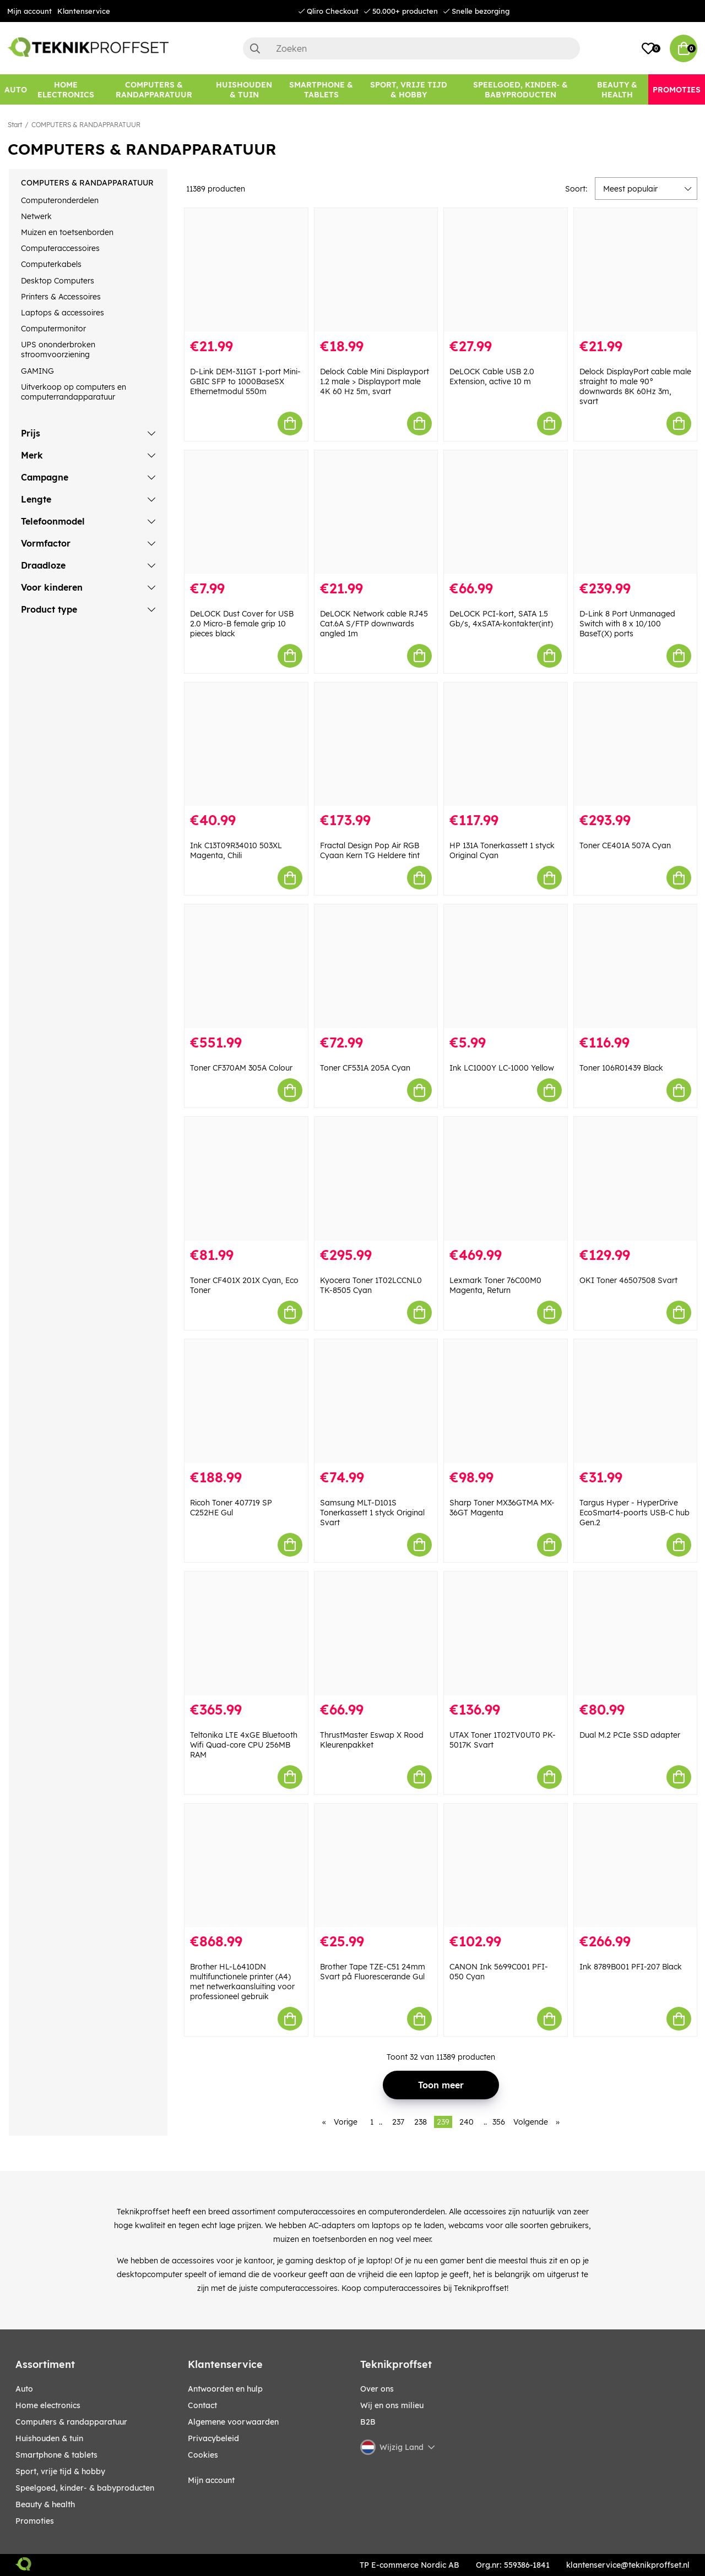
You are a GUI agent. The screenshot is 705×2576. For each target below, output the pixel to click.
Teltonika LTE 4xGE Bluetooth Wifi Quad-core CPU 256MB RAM (243, 1745)
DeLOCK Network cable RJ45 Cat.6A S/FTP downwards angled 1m (374, 623)
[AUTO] (15, 89)
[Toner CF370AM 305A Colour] (246, 966)
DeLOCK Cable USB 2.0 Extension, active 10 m (491, 376)
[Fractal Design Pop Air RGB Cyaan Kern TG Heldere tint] (376, 744)
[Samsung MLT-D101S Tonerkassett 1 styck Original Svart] (376, 1401)
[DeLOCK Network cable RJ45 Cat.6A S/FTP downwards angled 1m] (376, 512)
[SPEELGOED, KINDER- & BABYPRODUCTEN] (520, 89)
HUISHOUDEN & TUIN (49, 2438)
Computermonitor (53, 329)
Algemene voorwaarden (233, 2422)
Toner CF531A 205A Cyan (365, 1068)
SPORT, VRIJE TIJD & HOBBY (60, 2471)
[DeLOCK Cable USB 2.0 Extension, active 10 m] (506, 270)
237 (398, 2122)
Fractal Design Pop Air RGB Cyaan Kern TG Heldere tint (370, 850)
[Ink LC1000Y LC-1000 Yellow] (506, 966)
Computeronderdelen (60, 200)
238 (420, 2122)
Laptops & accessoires (62, 313)
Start (15, 125)
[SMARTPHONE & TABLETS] (321, 89)
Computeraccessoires (60, 248)
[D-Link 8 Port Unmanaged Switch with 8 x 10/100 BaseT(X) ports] (636, 512)
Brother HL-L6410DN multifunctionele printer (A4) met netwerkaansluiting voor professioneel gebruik (242, 1981)
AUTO (24, 2389)
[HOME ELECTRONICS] (65, 89)
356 (498, 2122)
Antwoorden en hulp (225, 2389)
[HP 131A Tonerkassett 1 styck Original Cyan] (506, 744)
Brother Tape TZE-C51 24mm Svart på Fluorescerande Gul (372, 1972)
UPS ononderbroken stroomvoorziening (58, 349)
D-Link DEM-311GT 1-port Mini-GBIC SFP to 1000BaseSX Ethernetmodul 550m (245, 381)
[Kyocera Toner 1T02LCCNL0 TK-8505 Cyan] (376, 1179)
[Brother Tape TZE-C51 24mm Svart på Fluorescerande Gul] (376, 1866)
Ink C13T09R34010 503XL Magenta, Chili (236, 850)
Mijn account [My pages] (211, 2480)
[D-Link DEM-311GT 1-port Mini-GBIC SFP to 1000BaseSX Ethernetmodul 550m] (246, 270)
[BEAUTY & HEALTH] (617, 89)
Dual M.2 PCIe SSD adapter (629, 1735)
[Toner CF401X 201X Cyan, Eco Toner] (246, 1179)
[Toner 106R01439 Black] (636, 966)
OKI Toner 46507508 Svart (628, 1280)
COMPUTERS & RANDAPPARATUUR (85, 125)
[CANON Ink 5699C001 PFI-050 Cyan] (506, 1866)
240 (466, 2122)
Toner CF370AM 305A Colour (241, 1068)
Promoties (34, 2521)
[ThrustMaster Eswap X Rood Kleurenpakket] (376, 1633)
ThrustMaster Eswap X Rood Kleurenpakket (372, 1740)
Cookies (203, 2455)
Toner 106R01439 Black (621, 1068)
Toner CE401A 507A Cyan (625, 845)
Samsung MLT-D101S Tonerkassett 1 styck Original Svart (372, 1512)
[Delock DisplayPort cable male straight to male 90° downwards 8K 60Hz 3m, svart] (636, 270)
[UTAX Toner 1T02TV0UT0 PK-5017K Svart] (506, 1633)
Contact (202, 2405)
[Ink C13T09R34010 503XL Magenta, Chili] (246, 744)
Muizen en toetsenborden (67, 232)
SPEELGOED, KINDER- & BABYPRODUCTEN (84, 2488)
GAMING (37, 371)
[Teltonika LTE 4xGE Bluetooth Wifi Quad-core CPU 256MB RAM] (246, 1633)
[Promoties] (676, 89)
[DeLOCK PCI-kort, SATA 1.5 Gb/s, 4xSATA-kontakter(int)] (506, 512)
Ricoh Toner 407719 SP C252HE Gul (231, 1508)
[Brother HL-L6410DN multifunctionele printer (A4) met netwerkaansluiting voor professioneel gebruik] (246, 1866)
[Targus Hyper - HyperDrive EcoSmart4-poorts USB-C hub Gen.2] (636, 1401)
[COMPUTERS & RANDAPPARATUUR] (154, 89)
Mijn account (29, 11)
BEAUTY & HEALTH (45, 2504)
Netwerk (36, 216)
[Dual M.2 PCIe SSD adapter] (636, 1633)
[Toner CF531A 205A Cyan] (376, 966)
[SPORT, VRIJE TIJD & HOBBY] (408, 89)
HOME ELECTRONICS (47, 2405)
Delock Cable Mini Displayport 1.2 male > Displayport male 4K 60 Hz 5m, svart (374, 381)
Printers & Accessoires (61, 297)
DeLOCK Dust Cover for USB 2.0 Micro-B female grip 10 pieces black (242, 623)
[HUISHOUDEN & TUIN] (244, 89)
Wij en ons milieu (392, 2405)
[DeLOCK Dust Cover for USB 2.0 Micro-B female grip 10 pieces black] (246, 512)
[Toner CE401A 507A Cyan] (636, 744)
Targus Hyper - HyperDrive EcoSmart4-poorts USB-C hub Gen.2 (634, 1512)
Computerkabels (51, 264)
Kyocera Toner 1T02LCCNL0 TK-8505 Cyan (371, 1285)
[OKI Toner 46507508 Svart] (636, 1179)
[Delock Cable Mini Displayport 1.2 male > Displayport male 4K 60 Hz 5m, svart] (376, 270)
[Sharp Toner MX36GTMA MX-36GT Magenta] (506, 1401)
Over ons (377, 2389)
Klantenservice (83, 11)
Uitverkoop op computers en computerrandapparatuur (73, 392)
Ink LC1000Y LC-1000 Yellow (501, 1068)
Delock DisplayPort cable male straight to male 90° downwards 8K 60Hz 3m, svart (635, 386)
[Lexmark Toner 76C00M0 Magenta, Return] (506, 1179)
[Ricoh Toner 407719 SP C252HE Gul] (246, 1401)
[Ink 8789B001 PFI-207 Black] (636, 1866)
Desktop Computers (57, 281)
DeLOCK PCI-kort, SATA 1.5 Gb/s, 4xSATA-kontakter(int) (501, 619)
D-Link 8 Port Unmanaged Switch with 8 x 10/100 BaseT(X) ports (627, 623)
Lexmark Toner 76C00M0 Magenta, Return (495, 1285)
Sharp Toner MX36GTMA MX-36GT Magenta (502, 1508)
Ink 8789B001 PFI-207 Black (630, 1967)
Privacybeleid (213, 2438)
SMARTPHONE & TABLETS (56, 2455)
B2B (368, 2422)
